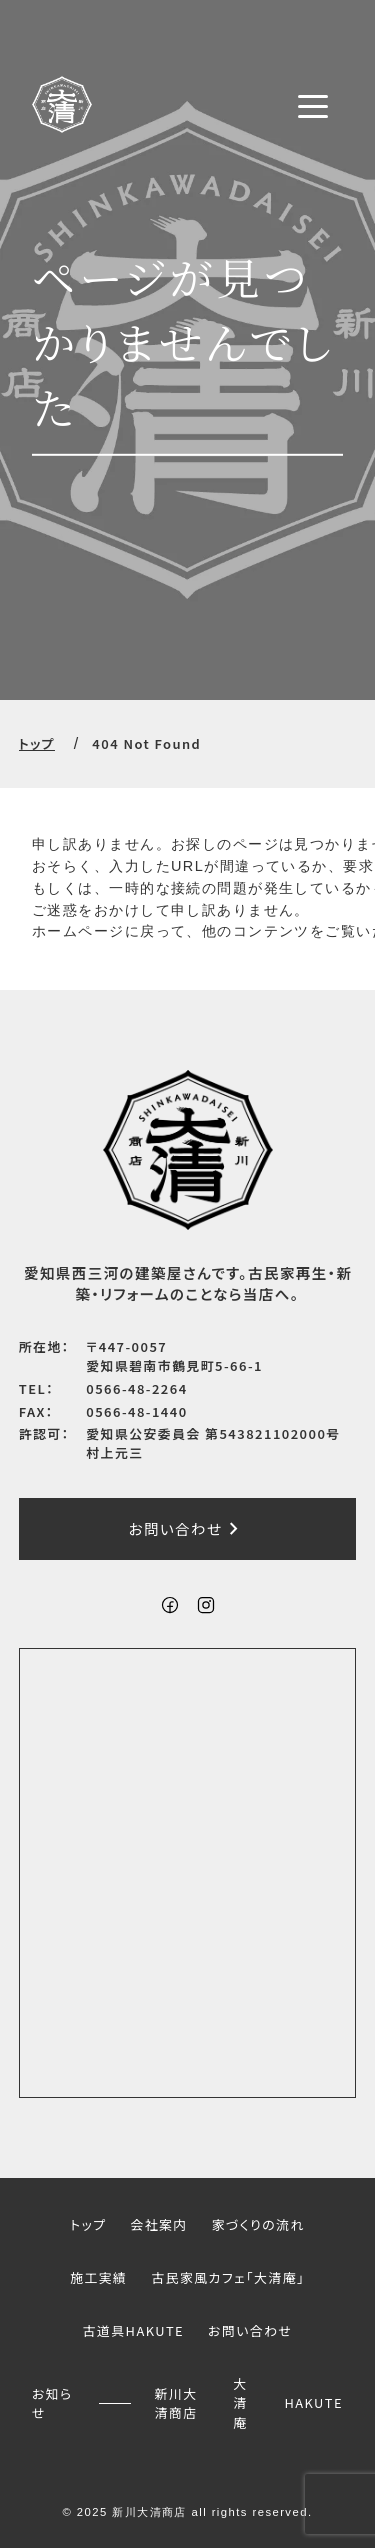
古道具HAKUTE (133, 2330)
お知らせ (52, 2402)
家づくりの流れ (258, 2224)
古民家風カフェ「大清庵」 (227, 2277)
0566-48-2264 (136, 1388)
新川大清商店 (176, 2402)
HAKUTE (313, 2402)
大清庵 (240, 2403)
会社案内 (158, 2224)
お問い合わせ (188, 1529)
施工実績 (98, 2277)
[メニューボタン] (313, 106)
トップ (37, 743)
